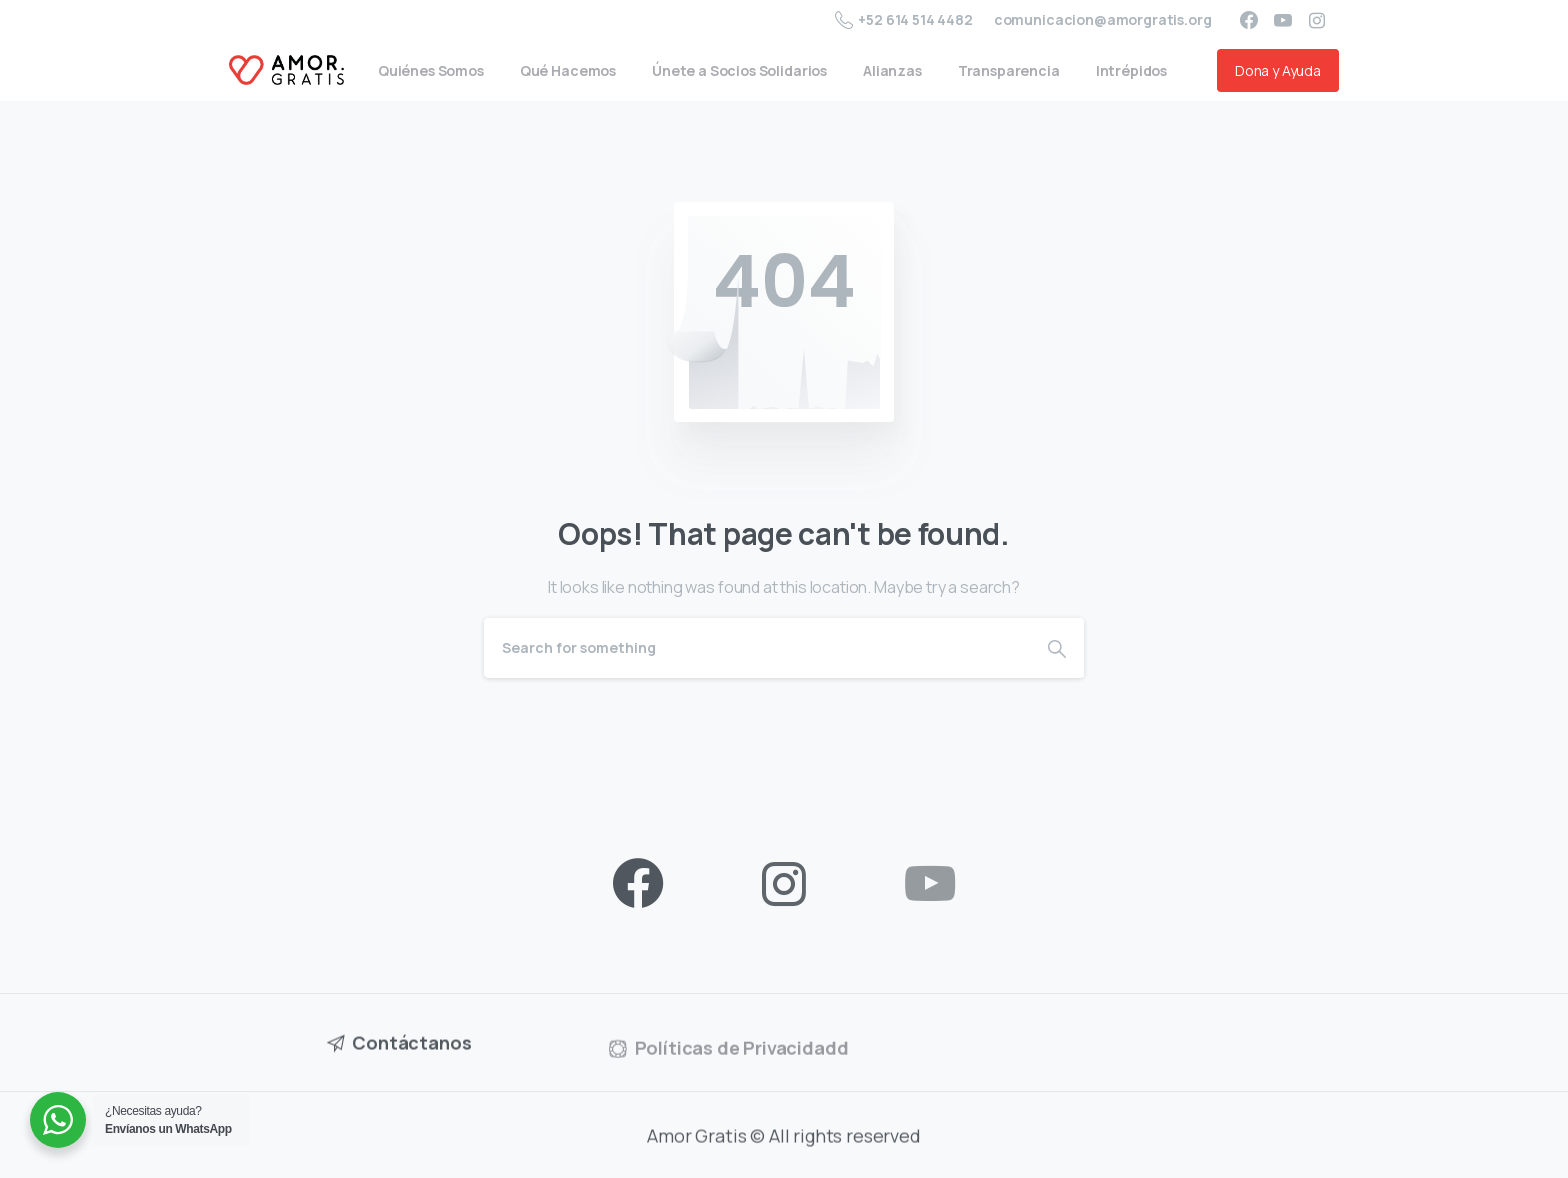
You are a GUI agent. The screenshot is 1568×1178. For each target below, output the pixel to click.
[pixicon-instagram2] (784, 884)
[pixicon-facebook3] (638, 884)
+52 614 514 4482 (903, 20)
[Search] (757, 648)
